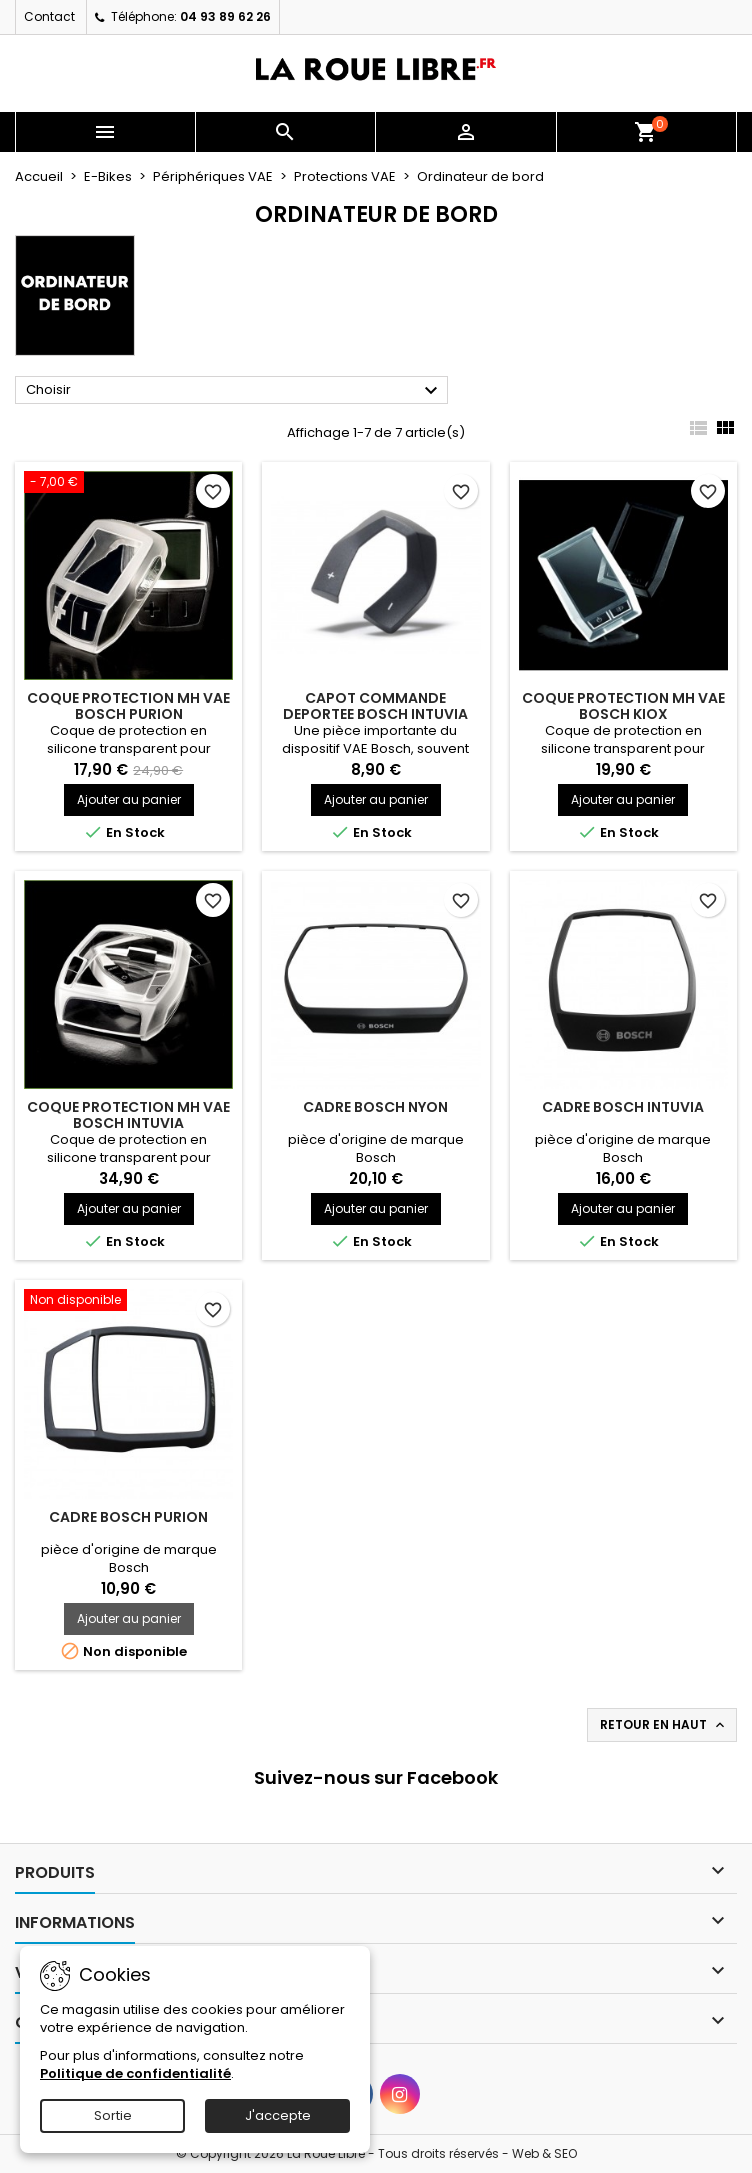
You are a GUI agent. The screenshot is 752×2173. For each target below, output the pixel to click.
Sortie (113, 2115)
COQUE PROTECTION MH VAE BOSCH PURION (128, 706)
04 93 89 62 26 (225, 16)
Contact (49, 16)
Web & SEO (544, 2153)
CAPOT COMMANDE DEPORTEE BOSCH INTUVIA (375, 706)
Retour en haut (664, 1725)
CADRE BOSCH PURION (128, 1517)
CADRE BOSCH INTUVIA (623, 1107)
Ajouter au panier (129, 799)
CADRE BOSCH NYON (375, 1107)
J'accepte (278, 2115)
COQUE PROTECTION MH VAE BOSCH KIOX (623, 706)
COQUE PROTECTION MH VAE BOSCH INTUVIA (128, 1115)
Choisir (234, 391)
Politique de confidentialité (135, 2073)
